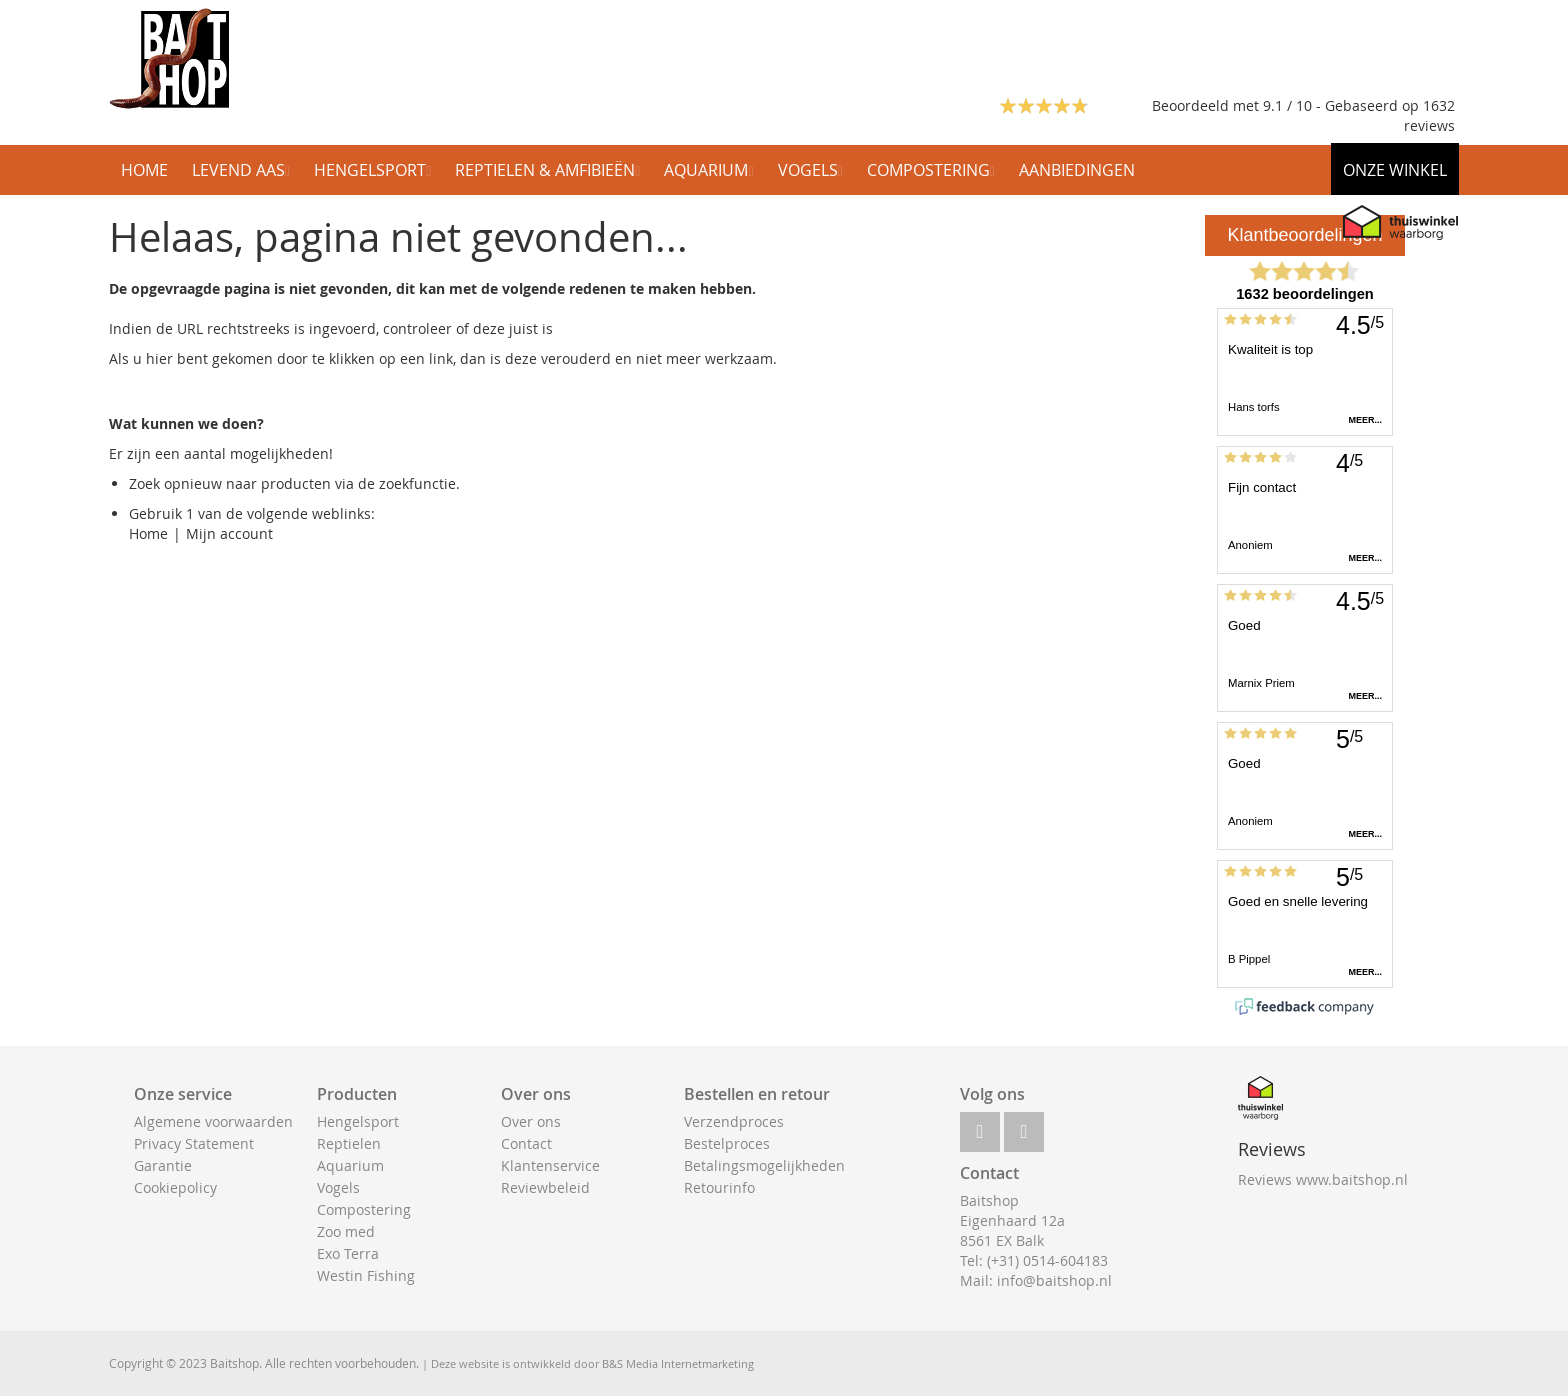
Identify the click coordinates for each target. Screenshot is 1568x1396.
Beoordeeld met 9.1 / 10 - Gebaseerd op (1287, 105)
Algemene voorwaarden (213, 1121)
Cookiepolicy (175, 1187)
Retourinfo (719, 1187)
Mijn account (229, 533)
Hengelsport (358, 1121)
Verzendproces (734, 1121)
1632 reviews (1429, 115)
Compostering (364, 1209)
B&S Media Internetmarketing (678, 1363)
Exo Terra (348, 1253)
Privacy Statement (194, 1143)
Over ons (531, 1121)
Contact (526, 1143)
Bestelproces (727, 1143)
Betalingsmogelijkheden (764, 1165)
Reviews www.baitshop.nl (1323, 1179)
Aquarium (350, 1165)
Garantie (163, 1165)
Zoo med (346, 1231)
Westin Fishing (366, 1275)
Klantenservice (550, 1165)
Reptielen (349, 1143)
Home (148, 533)
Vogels (338, 1187)
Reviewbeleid (545, 1187)
